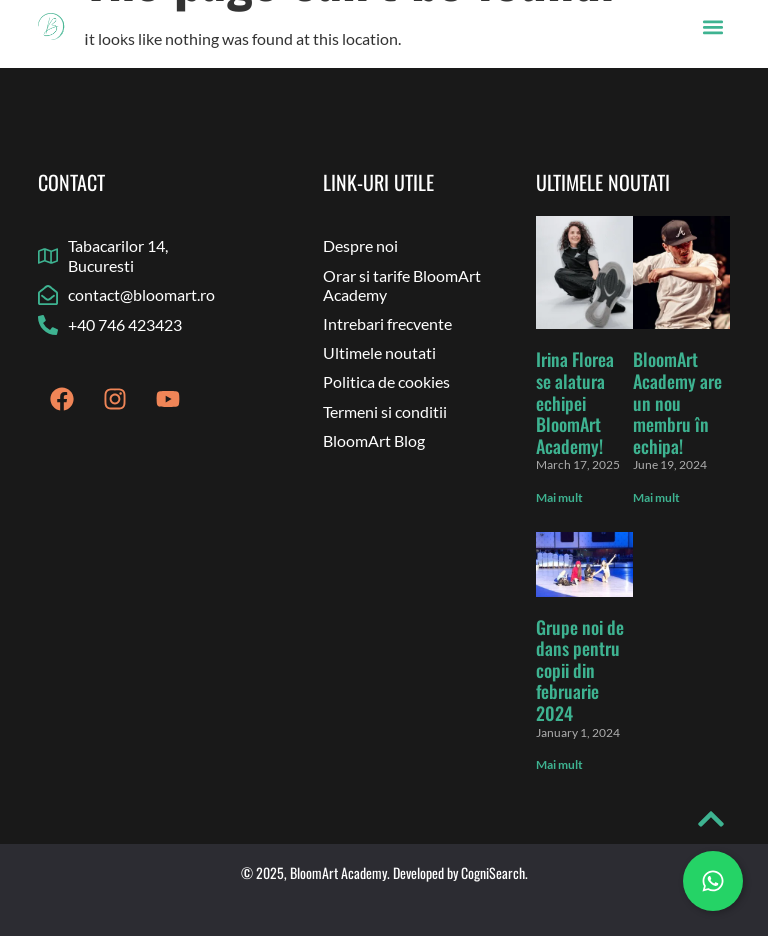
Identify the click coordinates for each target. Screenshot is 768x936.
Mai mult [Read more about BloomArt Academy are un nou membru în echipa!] (656, 497)
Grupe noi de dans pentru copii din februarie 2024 (580, 670)
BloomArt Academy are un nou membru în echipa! (677, 402)
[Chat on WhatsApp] (713, 881)
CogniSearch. (494, 872)
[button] (713, 26)
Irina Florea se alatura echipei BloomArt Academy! (575, 402)
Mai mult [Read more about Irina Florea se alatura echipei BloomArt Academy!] (559, 497)
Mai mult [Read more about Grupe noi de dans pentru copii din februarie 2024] (559, 764)
